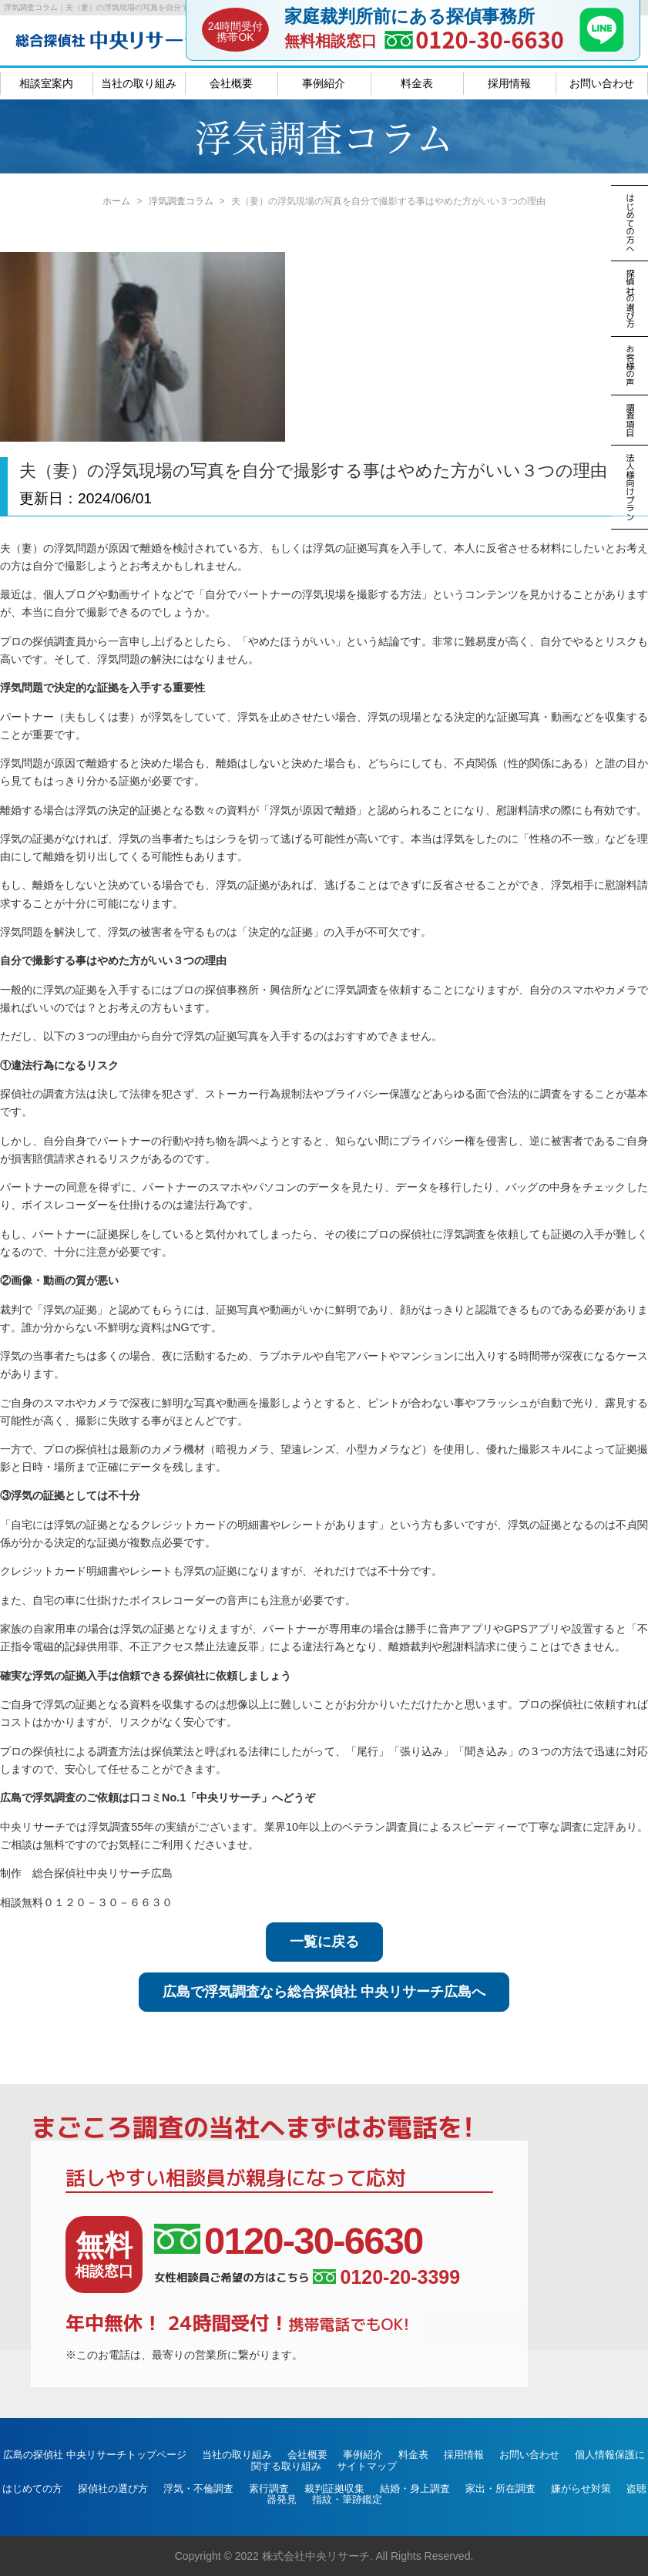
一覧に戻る (324, 1941)
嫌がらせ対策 (581, 2488)
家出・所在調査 (500, 2488)
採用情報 (509, 83)
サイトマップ (367, 2466)
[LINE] (601, 47)
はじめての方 (32, 2488)
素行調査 (269, 2488)
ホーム (116, 201)
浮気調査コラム (181, 201)
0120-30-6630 (489, 39)
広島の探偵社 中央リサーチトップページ (94, 2454)
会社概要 (231, 83)
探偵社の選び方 (113, 2488)
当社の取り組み (138, 83)
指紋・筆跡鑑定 (347, 2499)
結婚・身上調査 (415, 2488)
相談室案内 (46, 83)
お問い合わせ (601, 83)
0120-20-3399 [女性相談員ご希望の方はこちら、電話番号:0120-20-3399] (386, 2277)
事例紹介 (323, 83)
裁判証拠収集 (334, 2488)
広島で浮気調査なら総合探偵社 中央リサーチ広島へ (324, 1991)
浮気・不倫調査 (198, 2488)
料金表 (417, 83)
